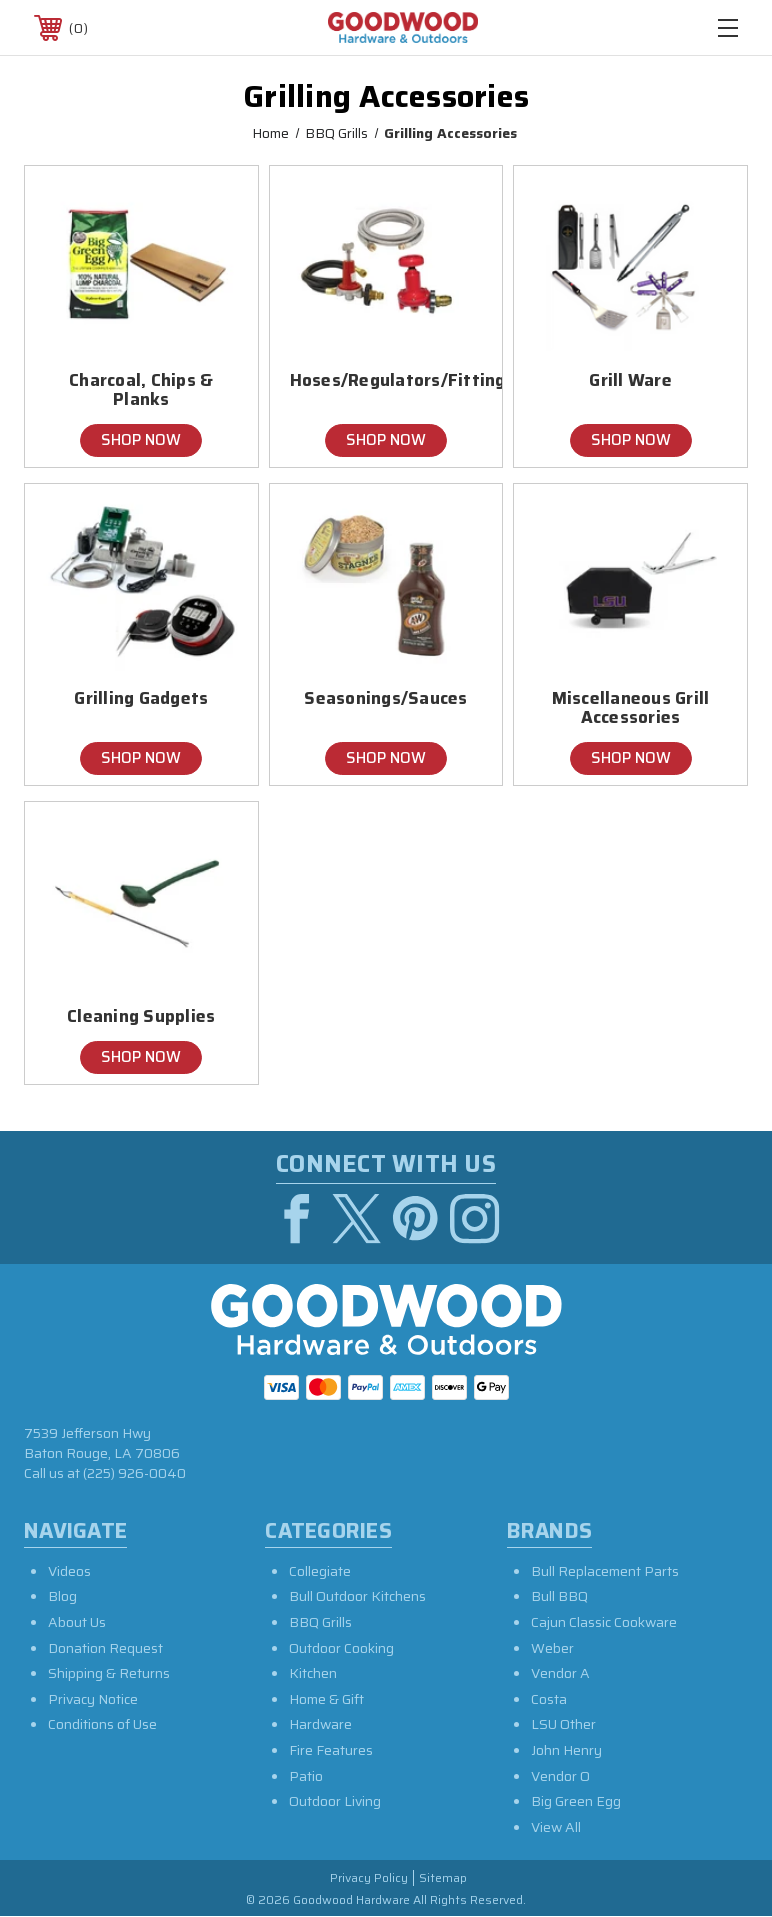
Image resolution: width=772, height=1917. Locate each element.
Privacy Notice (93, 1699)
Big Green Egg (576, 1801)
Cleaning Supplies (141, 1016)
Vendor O (560, 1776)
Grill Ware (630, 380)
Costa (549, 1699)
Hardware (320, 1724)
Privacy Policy (369, 1878)
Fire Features (331, 1750)
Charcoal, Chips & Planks (141, 390)
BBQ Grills (320, 1622)
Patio (306, 1776)
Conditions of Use (102, 1724)
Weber (552, 1648)
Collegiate (320, 1571)
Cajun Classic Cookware (604, 1622)
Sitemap (443, 1878)
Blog (62, 1596)
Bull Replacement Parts (605, 1571)
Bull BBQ (559, 1596)
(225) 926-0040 (134, 1473)
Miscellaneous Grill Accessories (631, 708)
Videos (69, 1571)
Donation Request (105, 1648)
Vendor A (560, 1673)
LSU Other (563, 1724)
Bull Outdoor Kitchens (357, 1596)
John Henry (566, 1750)
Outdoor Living (335, 1801)
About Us (77, 1622)
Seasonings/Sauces (385, 698)
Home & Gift (326, 1699)
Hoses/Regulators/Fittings (386, 380)
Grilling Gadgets (141, 698)
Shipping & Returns (109, 1673)
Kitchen (313, 1673)
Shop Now (141, 440)
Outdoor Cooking (341, 1648)
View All (556, 1827)
